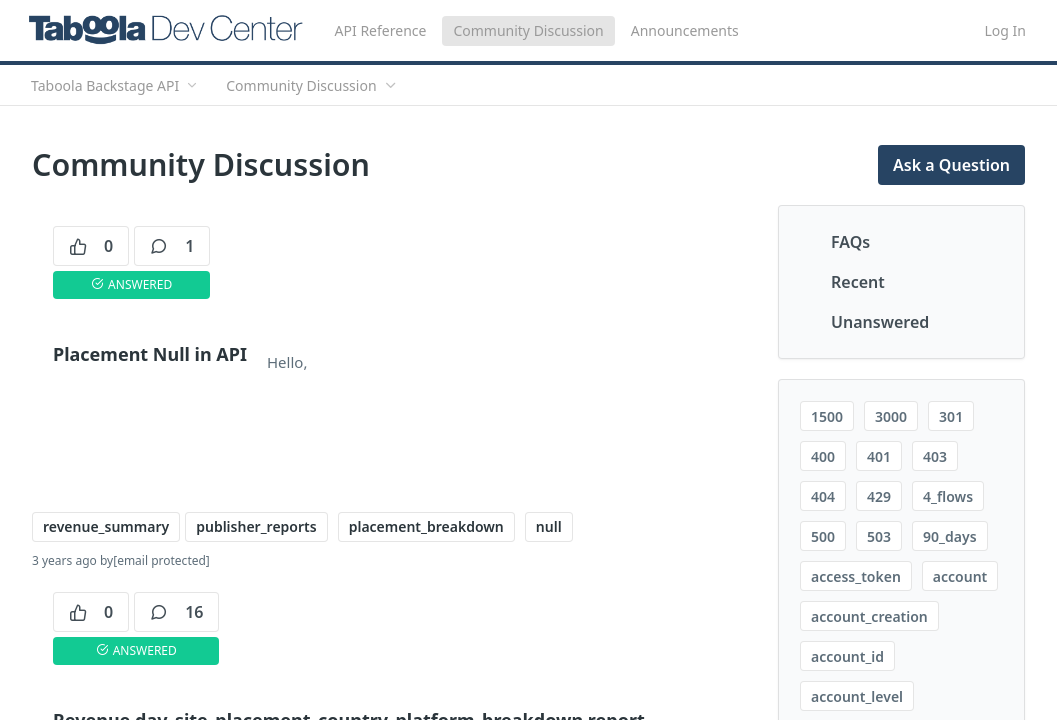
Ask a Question (951, 165)
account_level (857, 696)
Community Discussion (528, 30)
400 (823, 456)
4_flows (948, 496)
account (960, 576)
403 (935, 456)
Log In (1005, 30)
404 (823, 496)
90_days (949, 536)
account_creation (869, 616)
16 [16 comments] (176, 612)
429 (879, 496)
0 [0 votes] (91, 246)
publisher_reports (256, 526)
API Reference (381, 30)
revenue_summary (106, 526)
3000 (891, 416)
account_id (847, 656)
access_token (856, 576)
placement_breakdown (426, 526)
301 (951, 416)
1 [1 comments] (172, 246)
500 (823, 536)
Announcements (685, 30)
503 (879, 536)
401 (879, 456)
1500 (827, 416)
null (549, 526)
